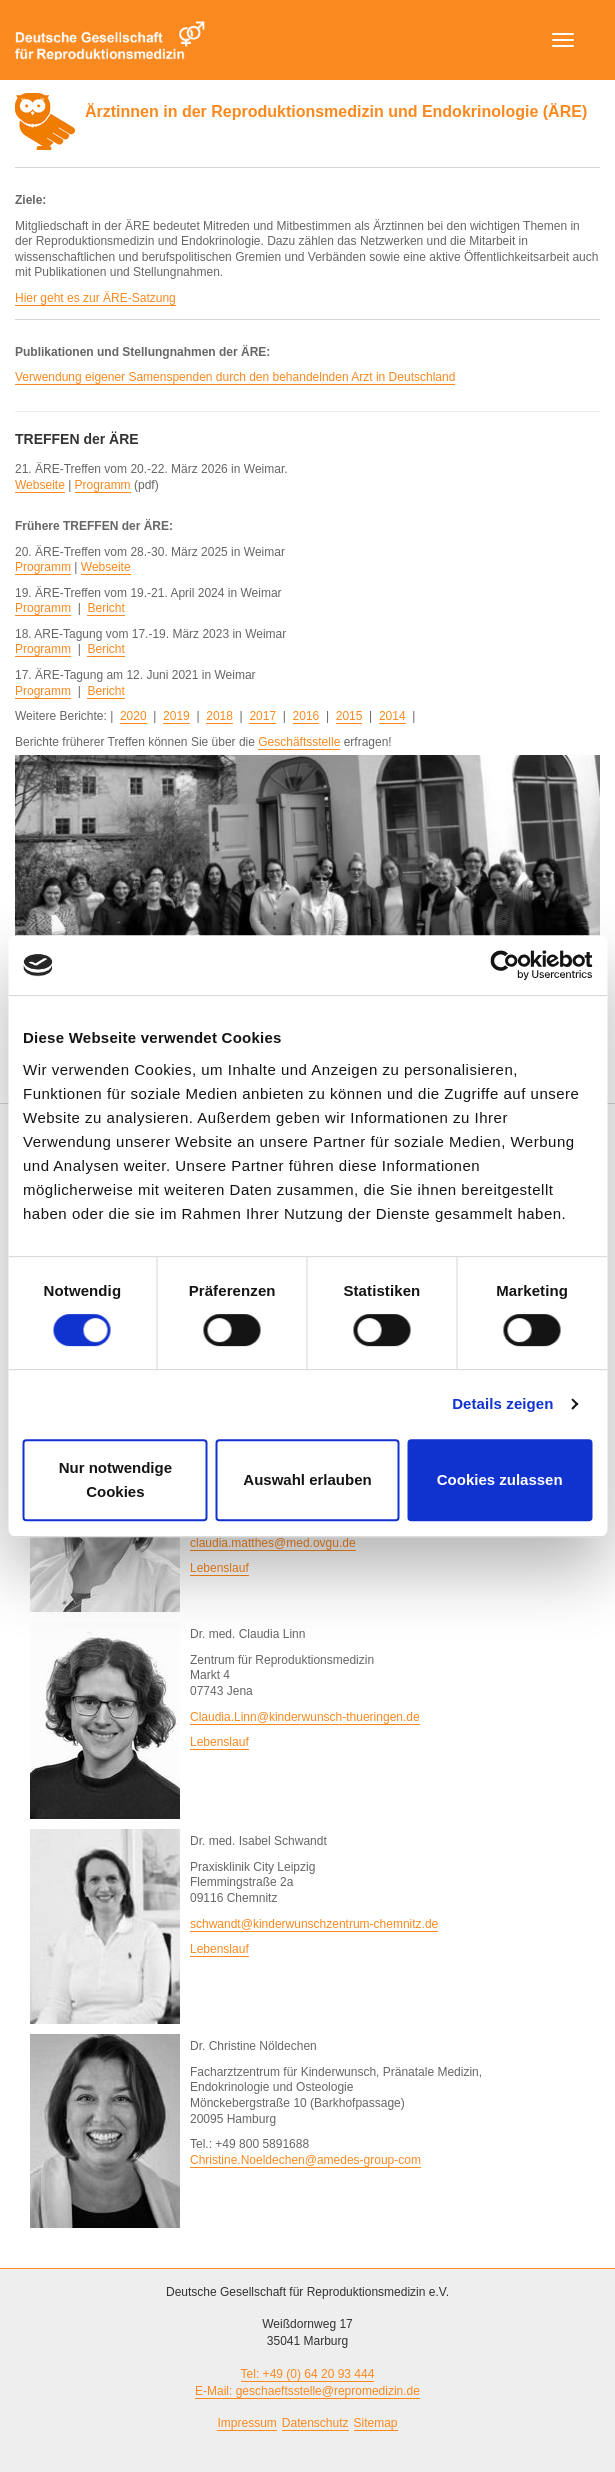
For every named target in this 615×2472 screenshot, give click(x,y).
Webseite (40, 485)
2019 (176, 716)
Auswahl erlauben (307, 1479)
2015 (349, 716)
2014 (392, 716)
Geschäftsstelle (299, 742)
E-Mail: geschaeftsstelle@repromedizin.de (307, 2391)
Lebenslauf (219, 1568)
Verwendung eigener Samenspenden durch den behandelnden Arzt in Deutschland (235, 377)
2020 (133, 716)
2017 (262, 716)
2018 (219, 716)
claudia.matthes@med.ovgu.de (273, 1543)
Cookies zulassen (500, 1479)
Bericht (105, 608)
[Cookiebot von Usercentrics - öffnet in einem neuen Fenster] (504, 965)
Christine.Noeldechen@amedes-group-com (305, 2160)
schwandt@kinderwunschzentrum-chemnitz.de (314, 1924)
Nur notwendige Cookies (115, 1479)
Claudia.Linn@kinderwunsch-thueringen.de (305, 1717)
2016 (306, 716)
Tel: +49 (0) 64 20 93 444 (308, 2374)
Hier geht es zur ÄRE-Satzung (95, 298)
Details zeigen (502, 1403)
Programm (103, 485)
